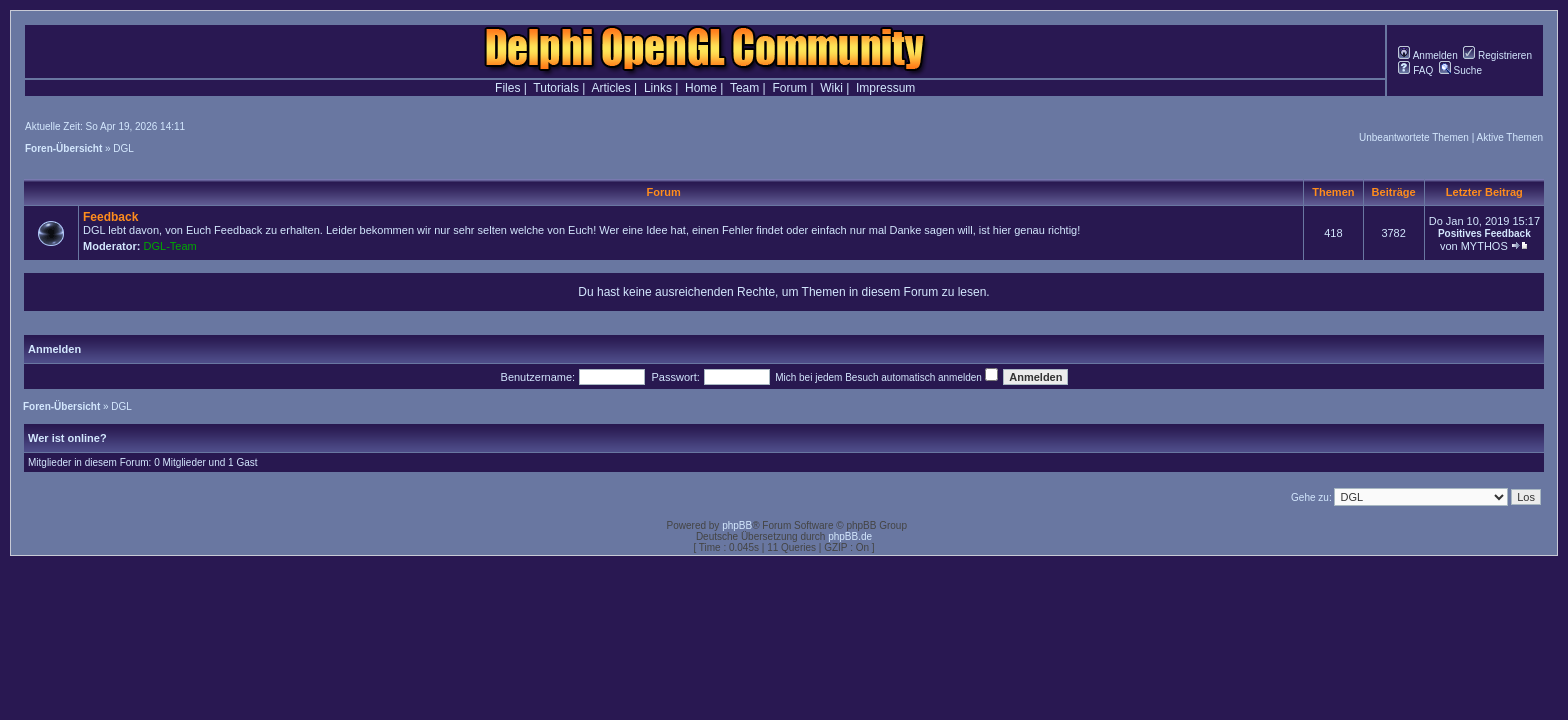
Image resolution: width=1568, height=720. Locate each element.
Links (658, 88)
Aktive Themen (1509, 137)
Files (507, 88)
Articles (610, 88)
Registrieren (1497, 55)
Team (744, 88)
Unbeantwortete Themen (1414, 137)
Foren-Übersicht (63, 148)
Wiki (831, 88)
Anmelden (1427, 55)
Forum (789, 88)
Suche (1460, 70)
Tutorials (556, 88)
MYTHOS (1484, 246)
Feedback (110, 217)
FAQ (1415, 70)
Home (701, 88)
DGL (123, 148)
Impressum (885, 88)
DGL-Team (170, 246)
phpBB (737, 525)
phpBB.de (850, 536)
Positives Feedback (1484, 233)
